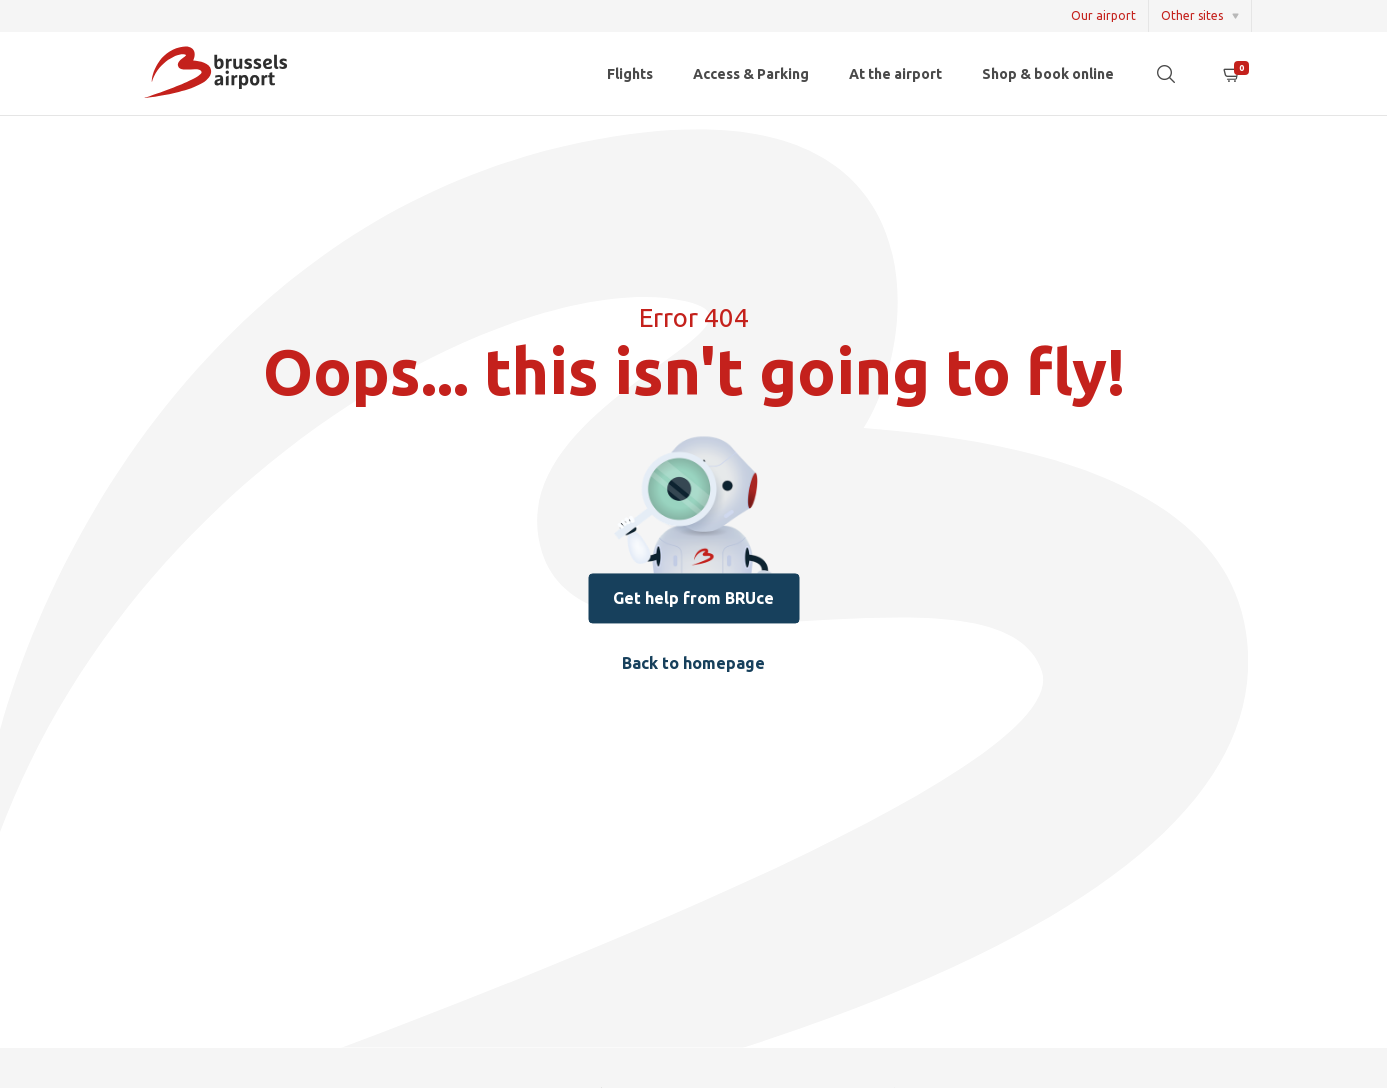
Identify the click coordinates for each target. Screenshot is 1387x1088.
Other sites (1192, 15)
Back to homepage (693, 664)
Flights (630, 74)
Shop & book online (1048, 74)
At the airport (895, 74)
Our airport (1103, 15)
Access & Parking (751, 74)
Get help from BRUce (693, 599)
